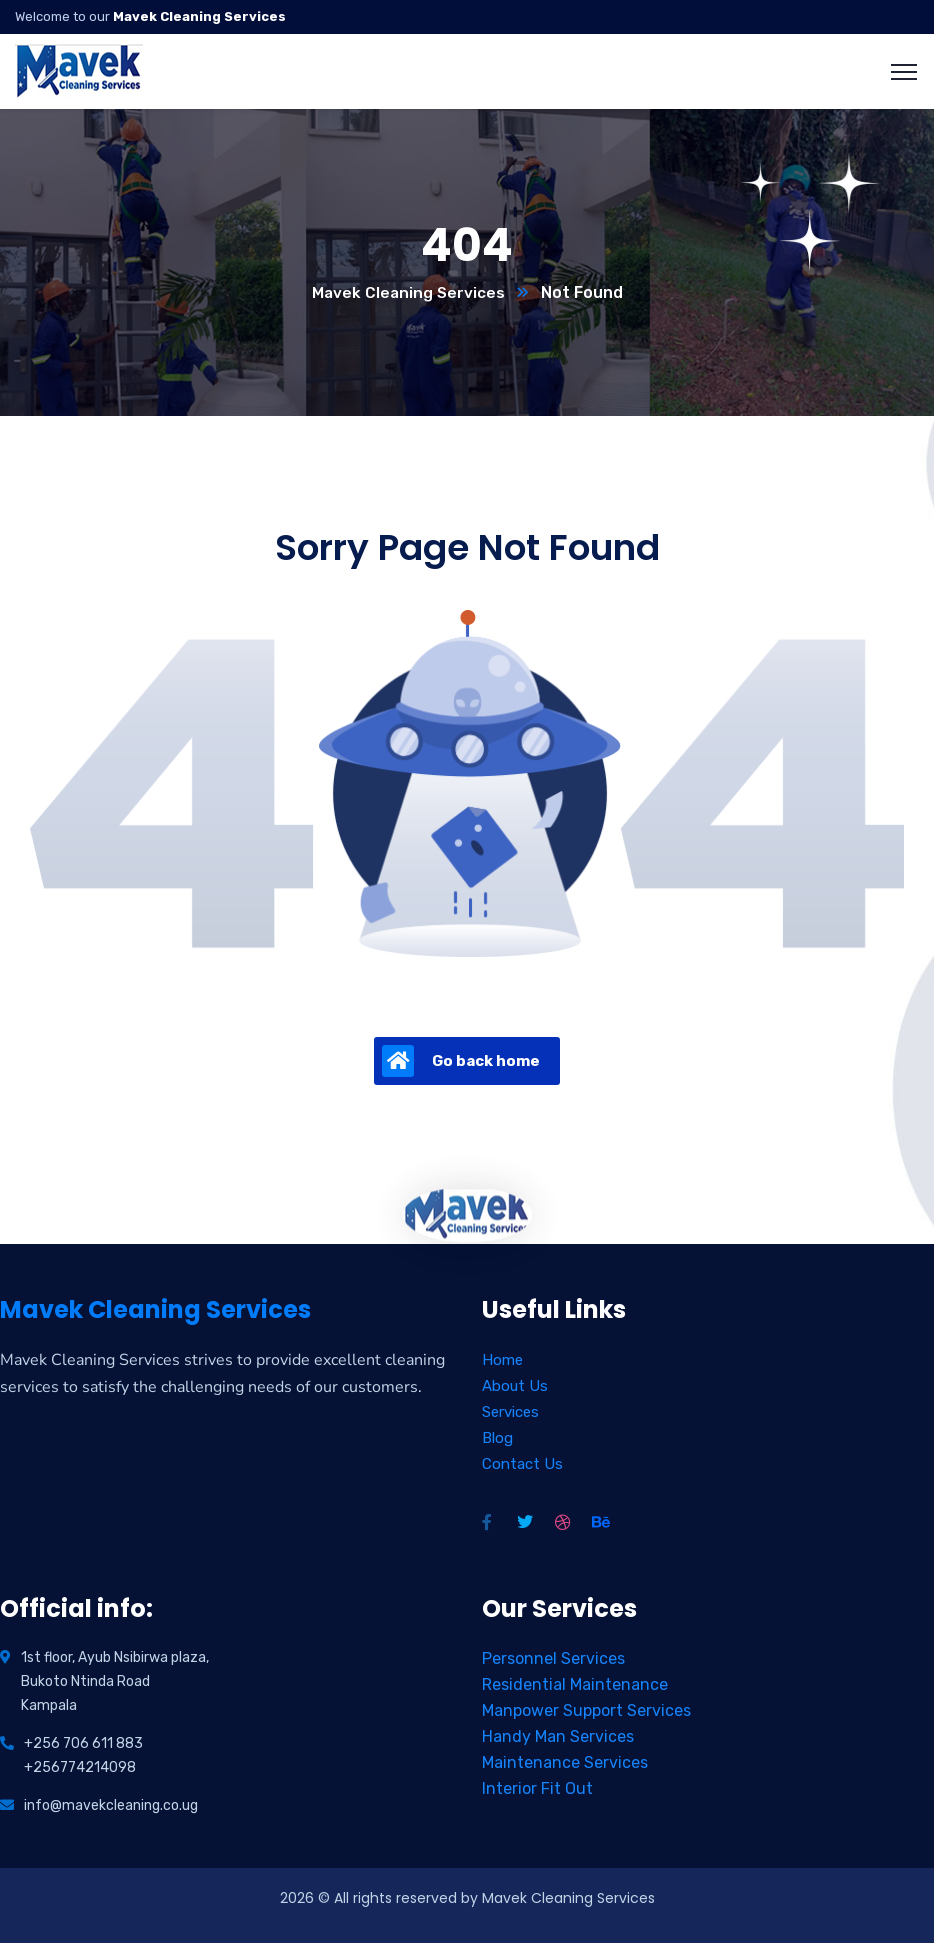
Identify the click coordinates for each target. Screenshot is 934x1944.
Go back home (461, 1062)
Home (502, 1361)
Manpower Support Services (586, 1711)
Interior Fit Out (537, 1789)
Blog (497, 1439)
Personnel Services (553, 1659)
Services (510, 1413)
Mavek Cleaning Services (408, 293)
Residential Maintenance (575, 1685)
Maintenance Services (565, 1763)
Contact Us (522, 1465)
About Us (515, 1387)
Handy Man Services (558, 1737)
